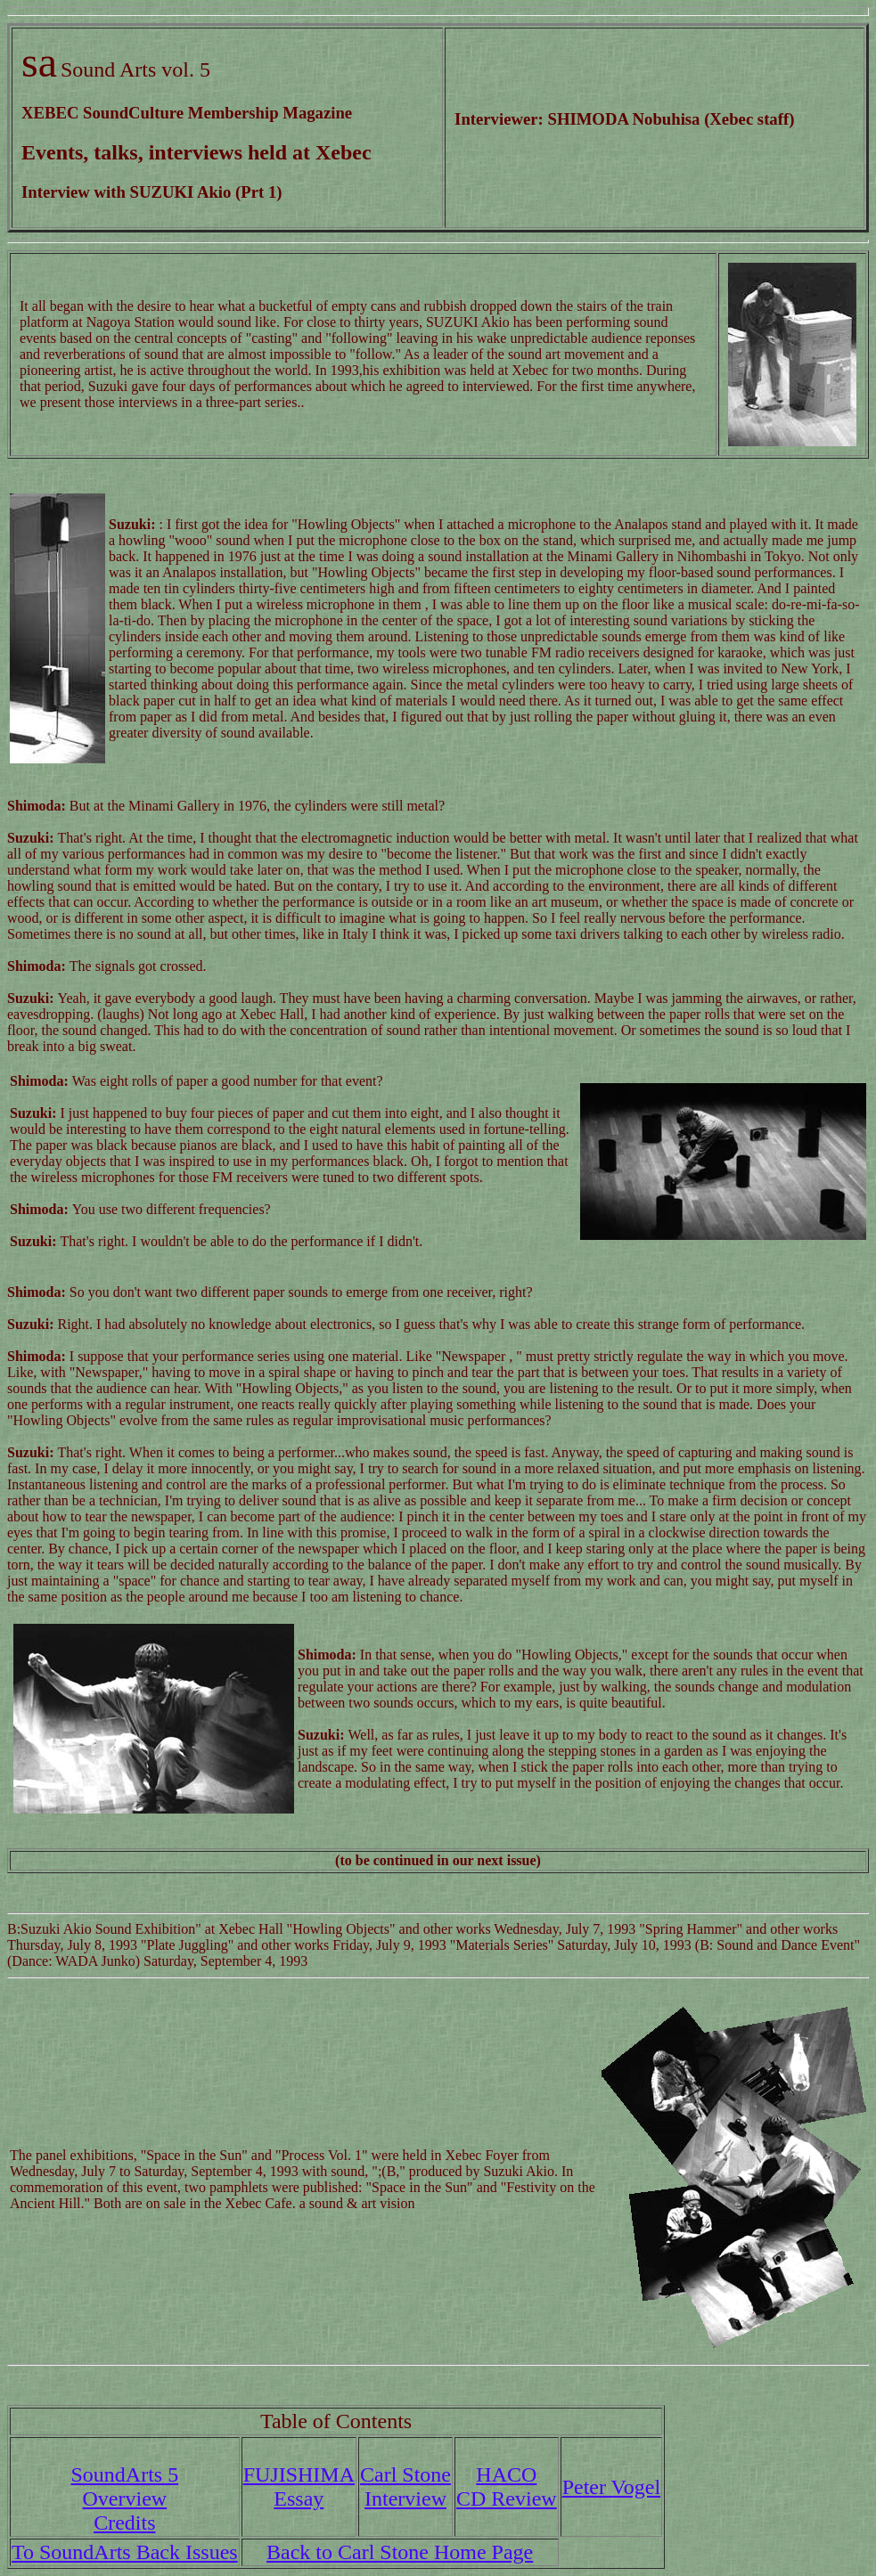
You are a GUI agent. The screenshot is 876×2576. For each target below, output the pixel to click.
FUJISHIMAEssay (299, 2486)
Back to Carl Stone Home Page (399, 2552)
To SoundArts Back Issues (125, 2552)
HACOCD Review (506, 2486)
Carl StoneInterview (405, 2486)
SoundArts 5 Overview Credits (124, 2498)
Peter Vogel (611, 2487)
